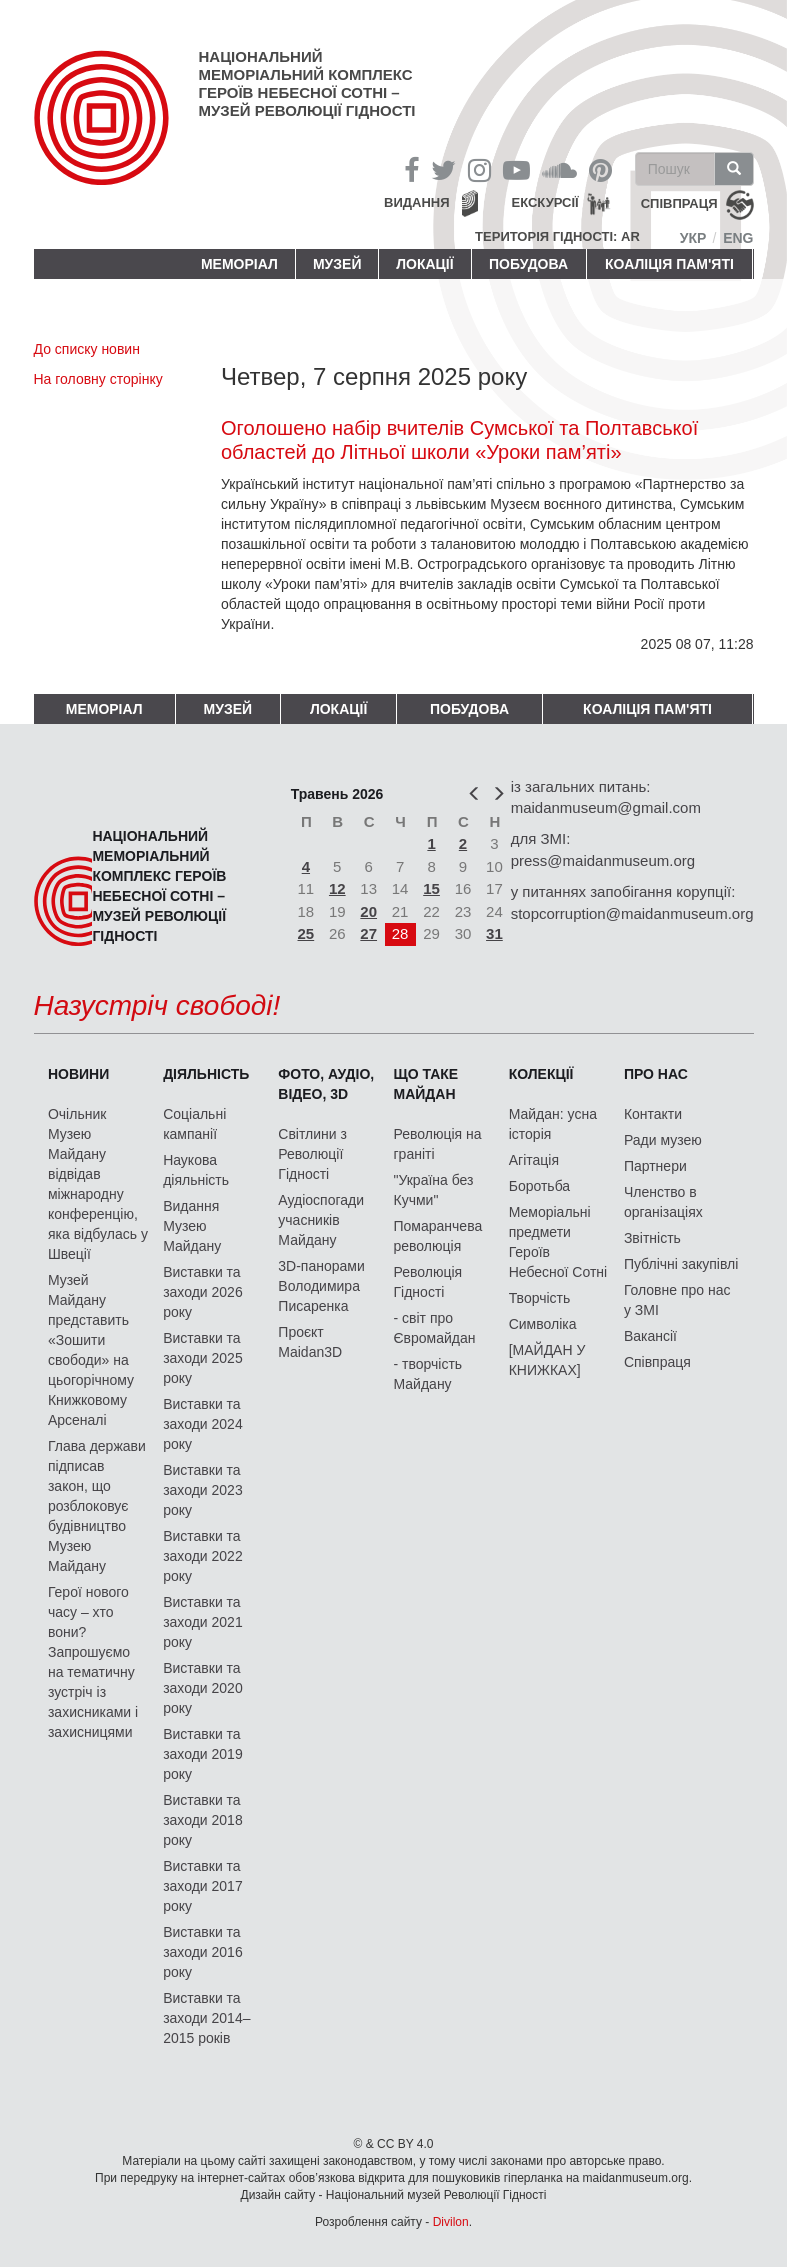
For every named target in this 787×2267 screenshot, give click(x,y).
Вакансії (650, 1336)
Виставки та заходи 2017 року (203, 1886)
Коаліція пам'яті (669, 264)
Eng (738, 238)
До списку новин (87, 349)
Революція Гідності (428, 1282)
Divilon (451, 2222)
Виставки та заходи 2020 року (203, 1688)
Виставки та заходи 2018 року (203, 1820)
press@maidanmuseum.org (603, 860)
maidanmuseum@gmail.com (606, 807)
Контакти (653, 1114)
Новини (78, 1074)
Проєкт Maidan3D (310, 1342)
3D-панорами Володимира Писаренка (321, 1286)
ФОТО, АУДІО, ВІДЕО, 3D (326, 1084)
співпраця (679, 204)
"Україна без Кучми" (434, 1190)
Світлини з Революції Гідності (312, 1154)
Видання (417, 202)
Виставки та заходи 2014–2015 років (206, 2018)
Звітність (652, 1238)
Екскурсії (545, 202)
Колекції (541, 1074)
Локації (424, 264)
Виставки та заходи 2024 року (203, 1424)
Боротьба (539, 1186)
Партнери (655, 1166)
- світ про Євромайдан (435, 1328)
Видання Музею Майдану (192, 1226)
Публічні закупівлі (681, 1264)
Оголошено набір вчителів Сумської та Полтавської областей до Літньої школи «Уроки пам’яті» (459, 440)
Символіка (543, 1324)
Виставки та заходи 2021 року (203, 1622)
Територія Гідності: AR (557, 236)
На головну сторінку (98, 379)
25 (306, 933)
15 (431, 888)
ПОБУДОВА (528, 264)
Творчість (540, 1298)
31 (494, 933)
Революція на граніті (438, 1144)
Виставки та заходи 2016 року (203, 1952)
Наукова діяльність (196, 1170)
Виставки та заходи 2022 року (203, 1556)
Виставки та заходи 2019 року (203, 1754)
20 (368, 911)
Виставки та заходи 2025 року (203, 1358)
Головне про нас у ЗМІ (677, 1300)
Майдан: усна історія (553, 1124)
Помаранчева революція (438, 1236)
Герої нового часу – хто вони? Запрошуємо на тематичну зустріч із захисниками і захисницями (93, 1662)
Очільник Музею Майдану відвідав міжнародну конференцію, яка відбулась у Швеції (98, 1184)
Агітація (534, 1160)
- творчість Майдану (428, 1374)
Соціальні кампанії (194, 1124)
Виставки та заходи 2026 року (203, 1292)
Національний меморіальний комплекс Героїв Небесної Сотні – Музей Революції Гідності (307, 83)
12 (337, 888)
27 (368, 933)
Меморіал (239, 264)
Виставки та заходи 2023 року (203, 1490)
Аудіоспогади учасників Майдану (321, 1220)
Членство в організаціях (663, 1202)
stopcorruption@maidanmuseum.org (632, 913)
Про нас (656, 1074)
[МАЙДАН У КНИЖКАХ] (547, 1360)
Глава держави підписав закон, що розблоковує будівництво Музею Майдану (97, 1506)
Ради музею (663, 1140)
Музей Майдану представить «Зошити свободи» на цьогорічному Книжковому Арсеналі (91, 1350)
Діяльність (206, 1074)
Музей (337, 264)
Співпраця (657, 1362)
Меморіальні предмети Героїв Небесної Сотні (558, 1242)
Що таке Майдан (426, 1084)
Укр (693, 238)
